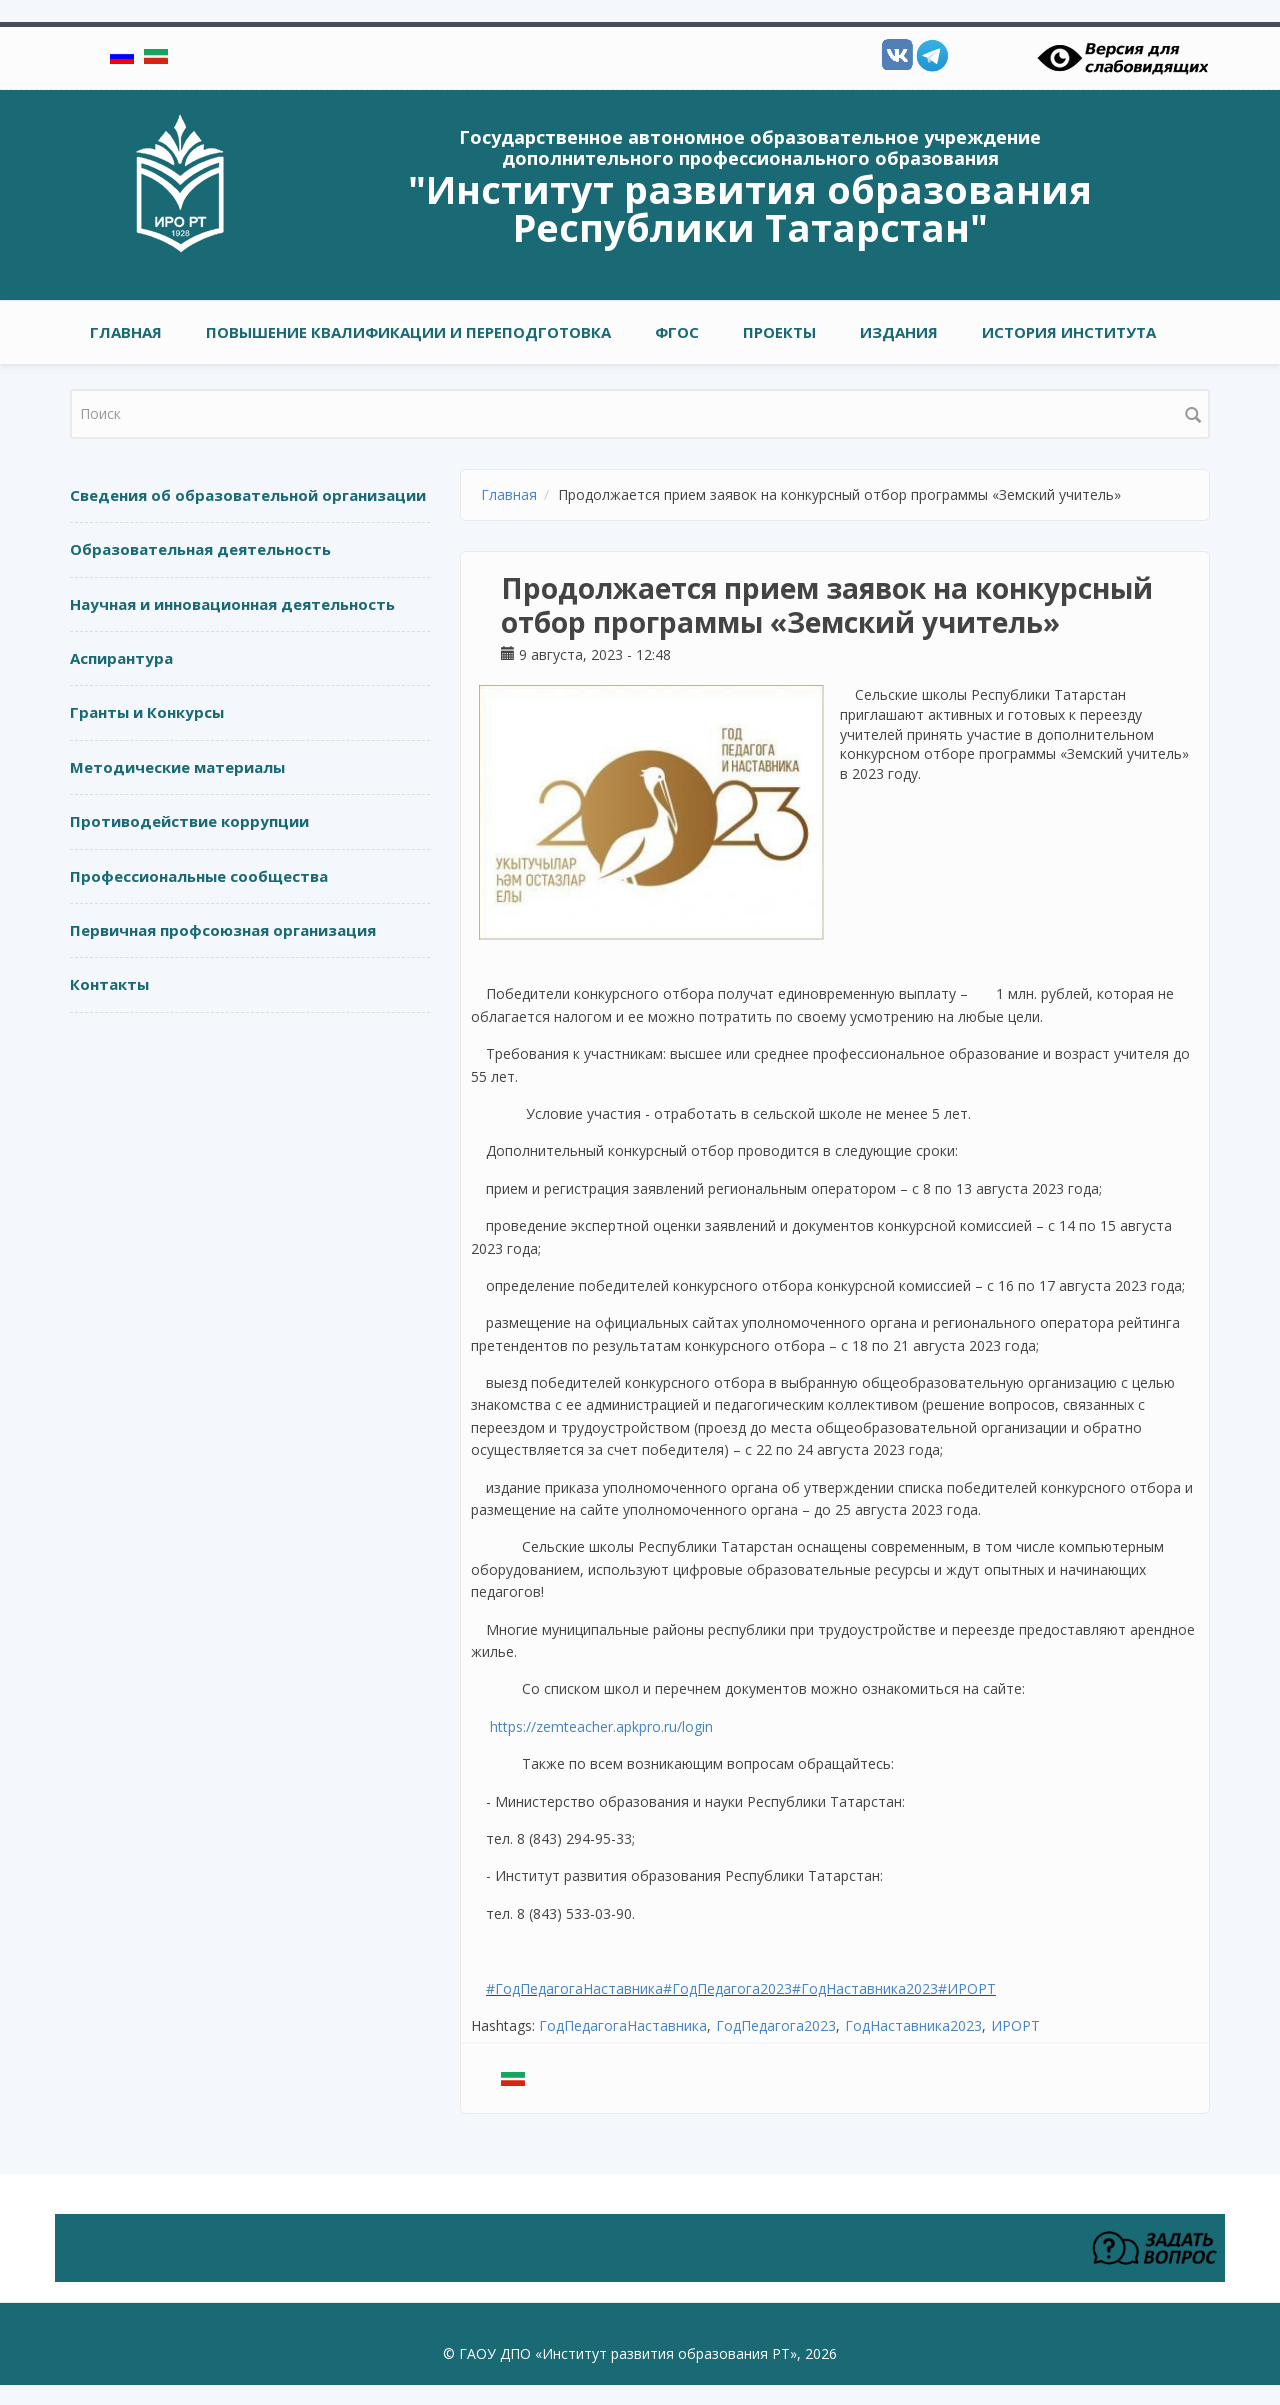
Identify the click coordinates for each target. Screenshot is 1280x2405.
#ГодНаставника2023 (865, 1988)
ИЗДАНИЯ (899, 332)
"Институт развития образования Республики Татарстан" (750, 208)
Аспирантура (121, 658)
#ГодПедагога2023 (727, 1988)
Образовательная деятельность (200, 549)
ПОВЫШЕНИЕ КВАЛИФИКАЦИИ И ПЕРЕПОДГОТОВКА (408, 332)
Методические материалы (177, 767)
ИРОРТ (1015, 2025)
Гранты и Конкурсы (147, 712)
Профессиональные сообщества (199, 876)
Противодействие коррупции (189, 821)
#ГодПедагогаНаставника (574, 1988)
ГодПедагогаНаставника (623, 2025)
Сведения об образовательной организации (248, 495)
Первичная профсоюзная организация (223, 930)
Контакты (109, 984)
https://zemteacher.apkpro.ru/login (601, 1726)
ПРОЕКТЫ (779, 332)
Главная (126, 332)
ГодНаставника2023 (913, 2025)
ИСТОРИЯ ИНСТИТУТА (1069, 332)
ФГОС (677, 332)
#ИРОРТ (967, 1988)
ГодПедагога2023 (776, 2025)
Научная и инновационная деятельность (232, 604)
